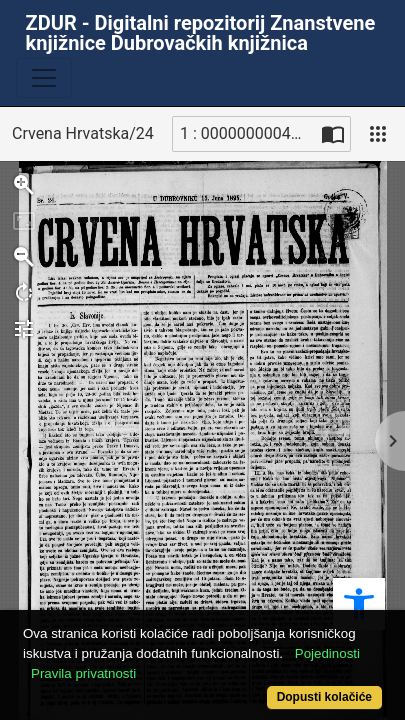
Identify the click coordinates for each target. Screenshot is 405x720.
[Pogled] (378, 134)
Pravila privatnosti (83, 673)
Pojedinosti (327, 653)
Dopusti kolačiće (324, 697)
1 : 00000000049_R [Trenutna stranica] (248, 133)
